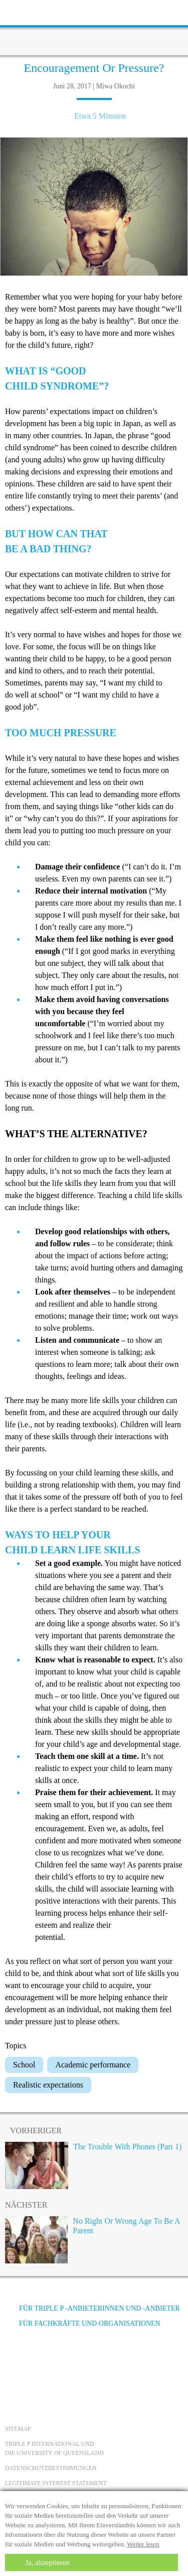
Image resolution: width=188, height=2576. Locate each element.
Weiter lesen (143, 2544)
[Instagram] (69, 2361)
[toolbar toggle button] (25, 11)
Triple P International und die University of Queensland (54, 2448)
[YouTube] (42, 2361)
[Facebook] (15, 2361)
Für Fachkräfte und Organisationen (82, 2323)
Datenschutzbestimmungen (51, 2467)
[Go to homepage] (94, 27)
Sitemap (18, 2428)
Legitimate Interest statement (56, 2483)
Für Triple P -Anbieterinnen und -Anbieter (92, 2308)
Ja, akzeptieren (47, 2562)
